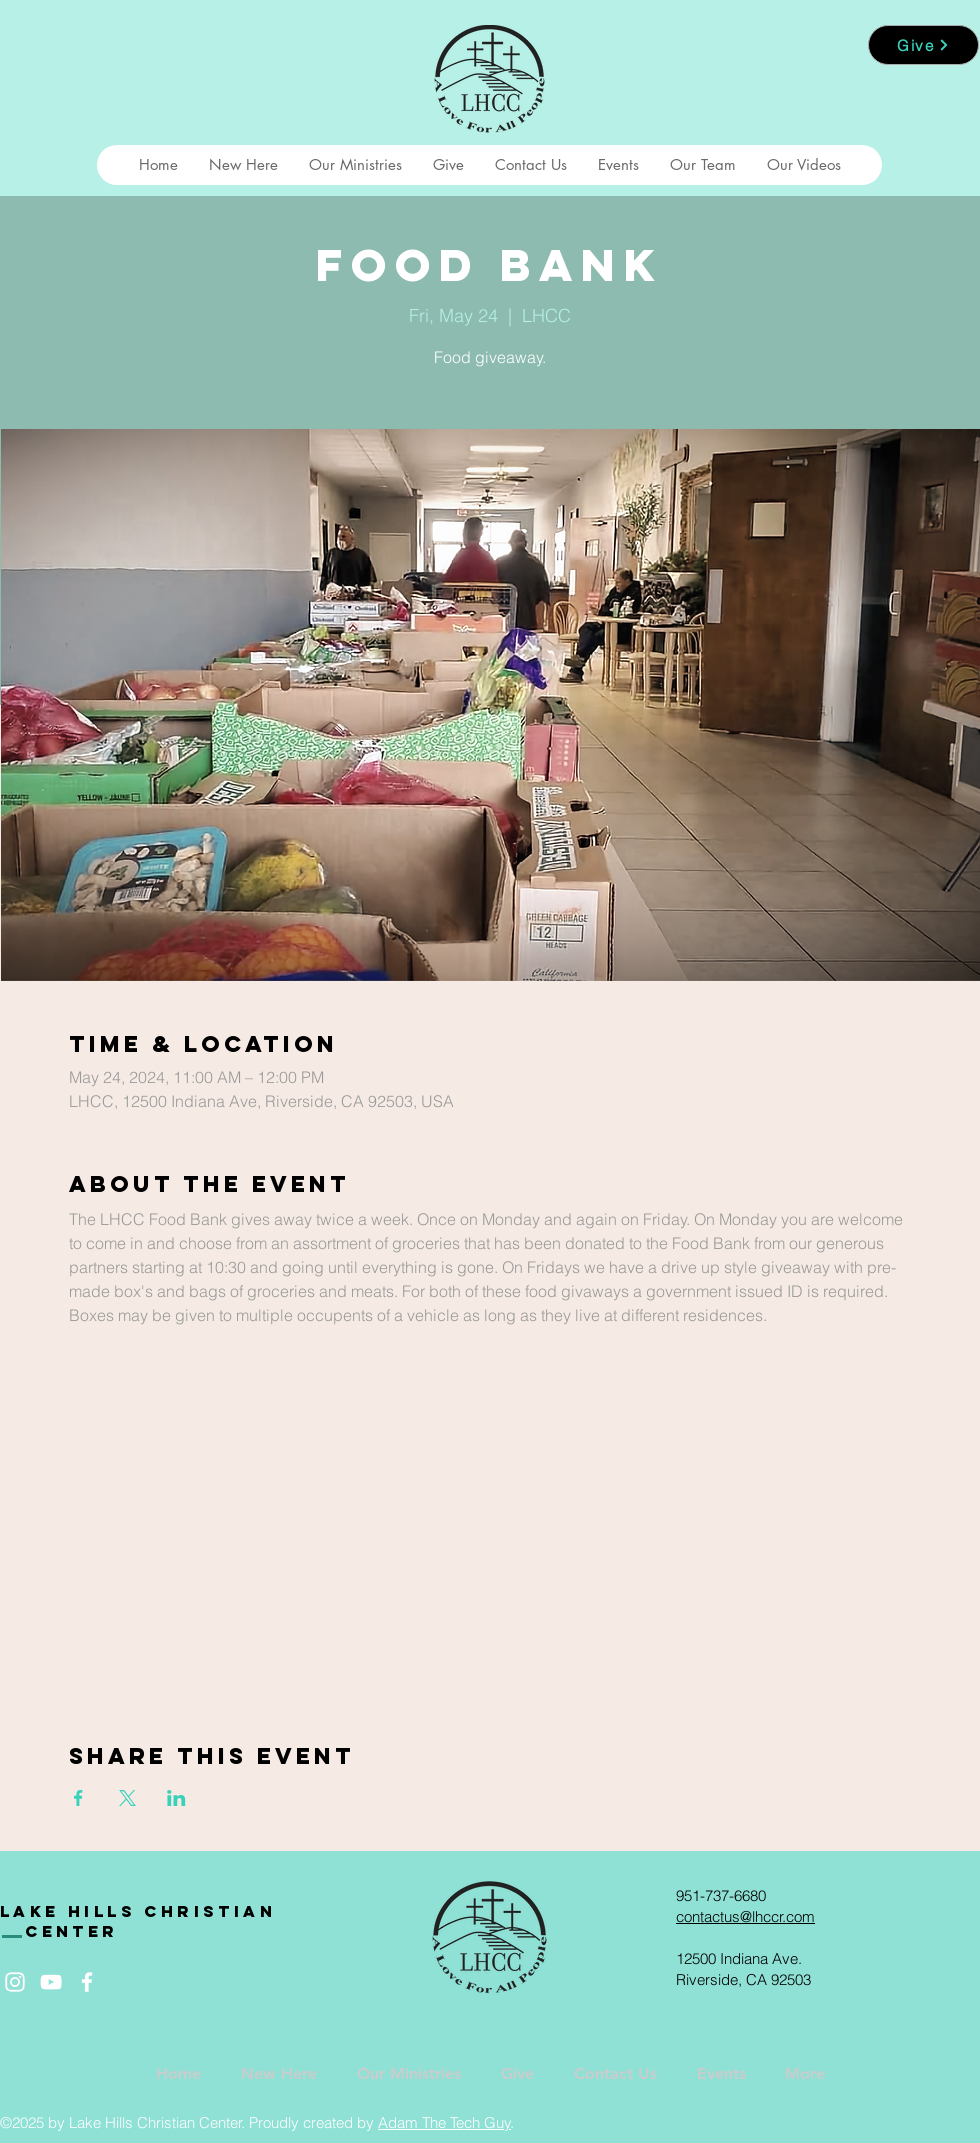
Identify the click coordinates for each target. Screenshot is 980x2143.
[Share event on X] (127, 1798)
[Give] (923, 45)
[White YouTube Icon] (51, 1982)
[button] (243, 165)
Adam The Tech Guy (444, 2122)
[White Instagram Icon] (15, 1982)
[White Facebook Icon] (87, 1982)
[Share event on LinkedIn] (176, 1798)
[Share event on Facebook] (78, 1798)
